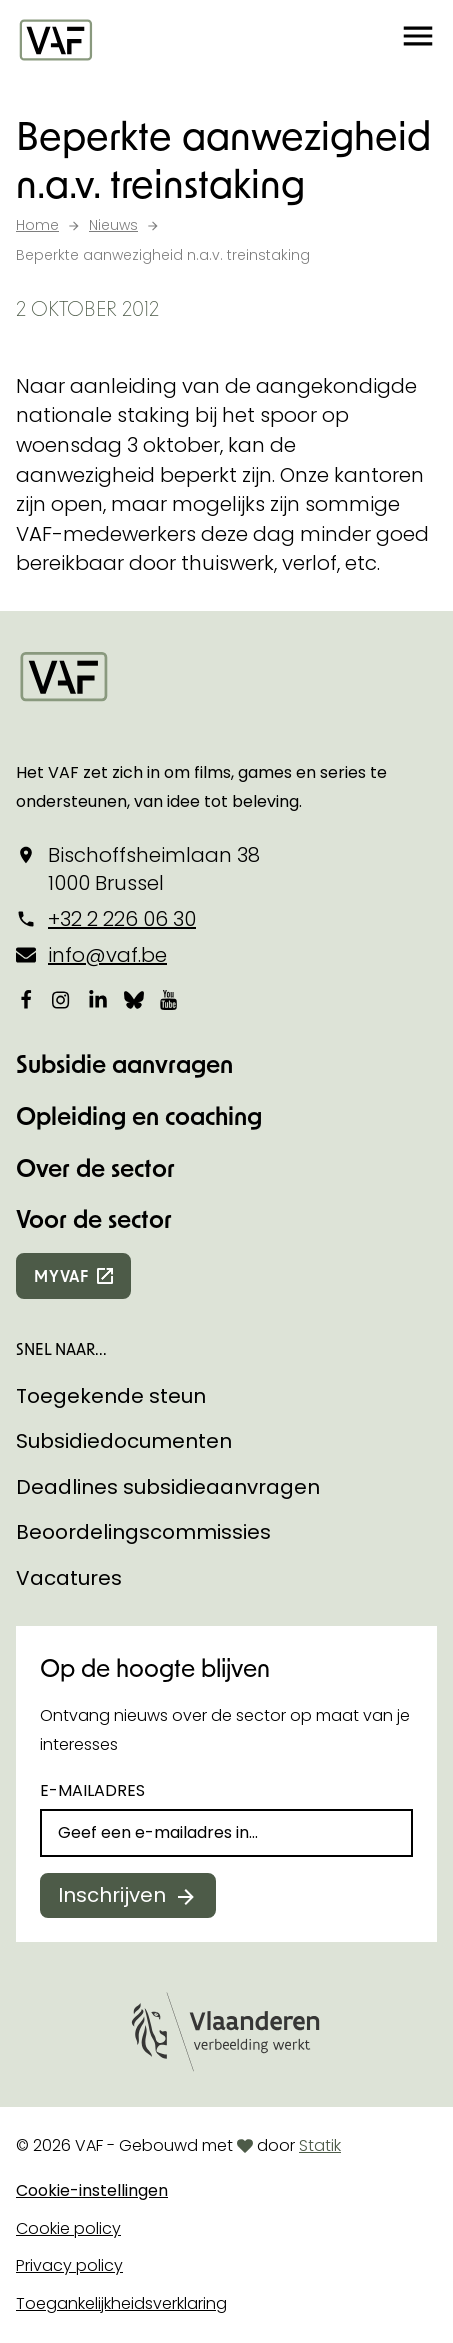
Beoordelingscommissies (143, 1532)
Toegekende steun (111, 1396)
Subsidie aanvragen (124, 1063)
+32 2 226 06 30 (122, 919)
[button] (418, 40)
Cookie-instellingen (92, 2190)
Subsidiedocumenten (124, 1441)
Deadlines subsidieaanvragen (168, 1487)
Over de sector (95, 1167)
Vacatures (69, 1578)
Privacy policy (69, 2265)
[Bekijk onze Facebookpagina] (26, 1000)
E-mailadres (92, 1790)
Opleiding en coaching (139, 1115)
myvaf (61, 1275)
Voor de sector (94, 1218)
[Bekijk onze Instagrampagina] (62, 1000)
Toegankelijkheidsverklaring (121, 2303)
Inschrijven (112, 1895)
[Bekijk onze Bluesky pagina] (134, 1000)
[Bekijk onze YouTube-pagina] (170, 1000)
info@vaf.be (107, 955)
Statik (320, 2145)
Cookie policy (68, 2228)
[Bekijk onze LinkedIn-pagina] (98, 1000)
